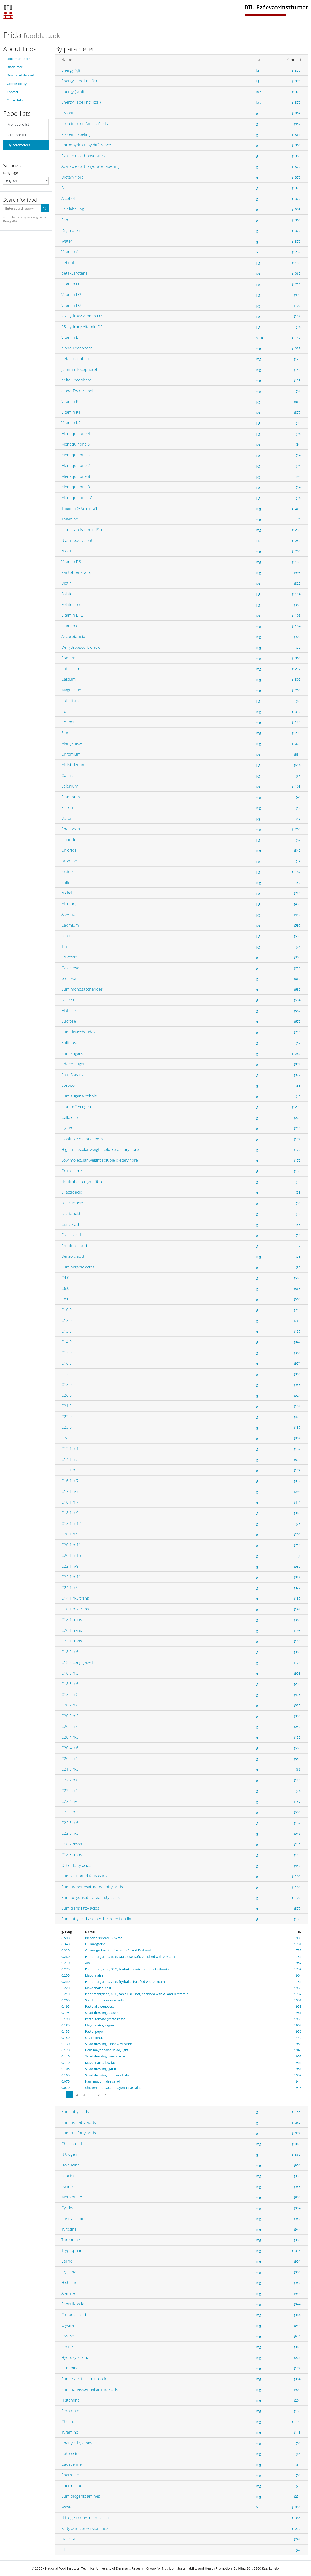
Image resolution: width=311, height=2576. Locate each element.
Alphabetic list (18, 124)
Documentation (18, 58)
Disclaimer (14, 67)
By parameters (19, 145)
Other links (15, 100)
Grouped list (17, 135)
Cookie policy (17, 83)
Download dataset (20, 75)
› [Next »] (105, 2094)
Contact (12, 92)
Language (10, 172)
